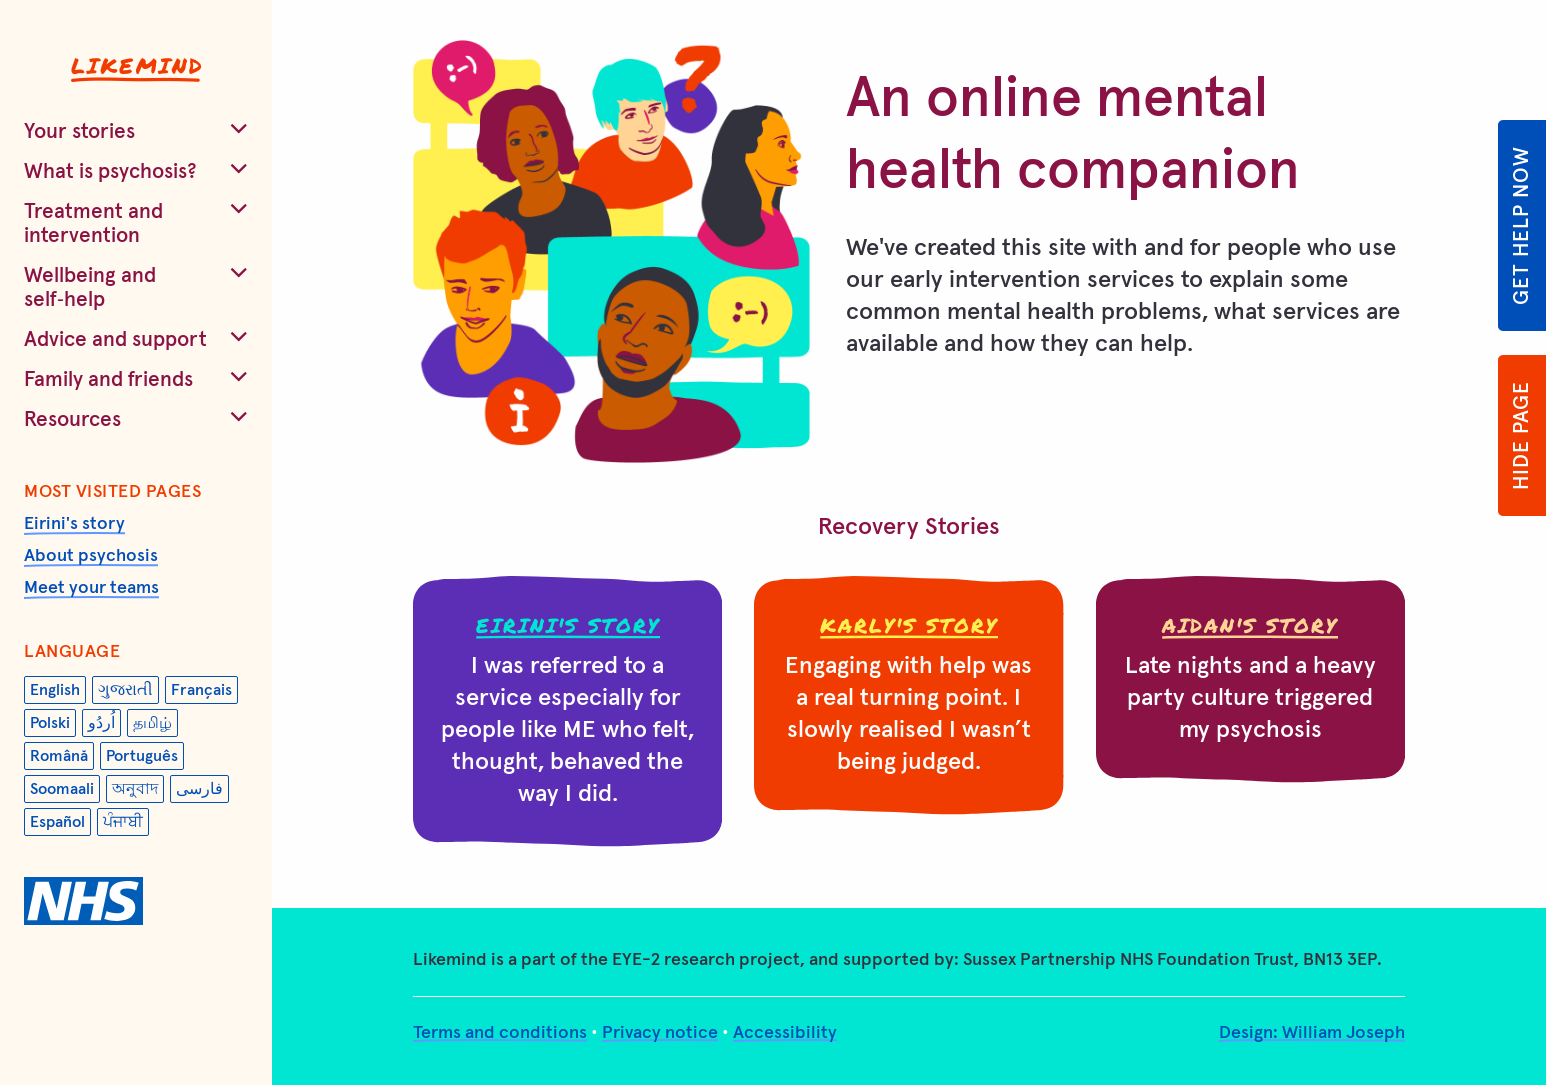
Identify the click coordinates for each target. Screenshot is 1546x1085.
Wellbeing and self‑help (90, 287)
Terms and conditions (500, 1033)
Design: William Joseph (1312, 1033)
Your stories (79, 131)
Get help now (1521, 225)
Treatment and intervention (93, 223)
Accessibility (785, 1033)
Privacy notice (660, 1033)
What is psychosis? (110, 171)
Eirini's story (74, 524)
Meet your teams (91, 588)
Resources (72, 419)
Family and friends (108, 379)
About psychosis (91, 556)
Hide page (1521, 435)
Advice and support (115, 339)
